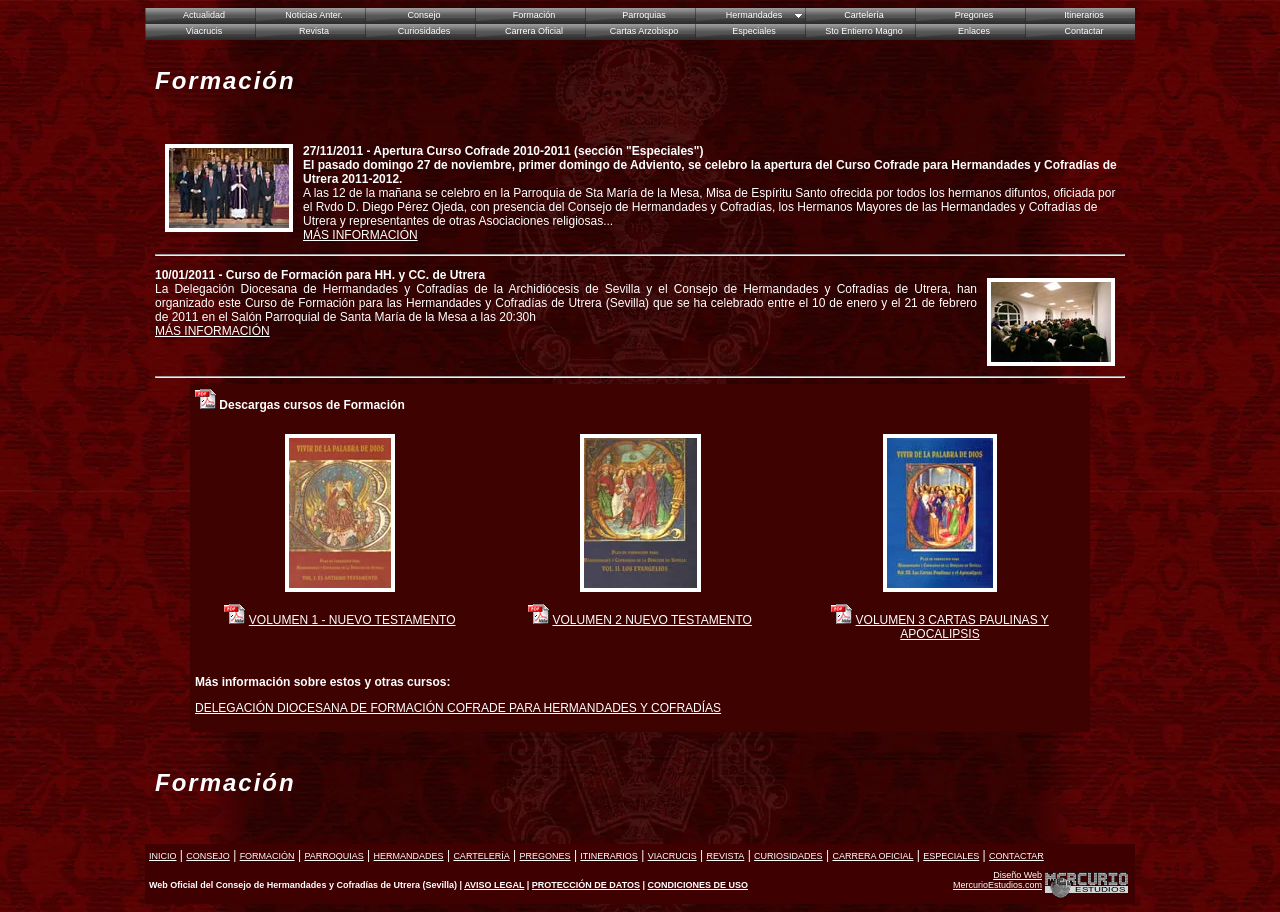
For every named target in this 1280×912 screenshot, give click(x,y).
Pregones (974, 15)
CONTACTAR (1016, 856)
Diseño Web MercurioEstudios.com (997, 880)
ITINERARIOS (609, 856)
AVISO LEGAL (494, 885)
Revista (314, 31)
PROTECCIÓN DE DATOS (586, 885)
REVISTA (725, 856)
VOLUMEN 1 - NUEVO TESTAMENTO (352, 620)
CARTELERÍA (481, 856)
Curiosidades (424, 31)
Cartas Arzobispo (644, 31)
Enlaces (974, 31)
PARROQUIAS (333, 856)
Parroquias (644, 15)
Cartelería (864, 15)
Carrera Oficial (534, 31)
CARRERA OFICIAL (872, 856)
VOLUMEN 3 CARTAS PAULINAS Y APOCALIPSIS (952, 627)
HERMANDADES (409, 856)
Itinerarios (1084, 15)
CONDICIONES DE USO (698, 885)
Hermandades (754, 15)
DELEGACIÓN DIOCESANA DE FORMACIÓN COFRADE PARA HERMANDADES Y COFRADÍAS (458, 708)
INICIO (163, 856)
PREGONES (545, 856)
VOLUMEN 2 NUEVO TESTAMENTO (651, 620)
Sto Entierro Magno (864, 31)
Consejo (423, 15)
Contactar (1083, 31)
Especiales (754, 31)
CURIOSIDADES (788, 856)
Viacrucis (204, 31)
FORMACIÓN (267, 856)
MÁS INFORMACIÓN (360, 235)
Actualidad (204, 15)
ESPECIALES (951, 856)
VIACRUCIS (672, 856)
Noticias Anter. (314, 15)
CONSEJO (208, 856)
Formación (534, 15)
